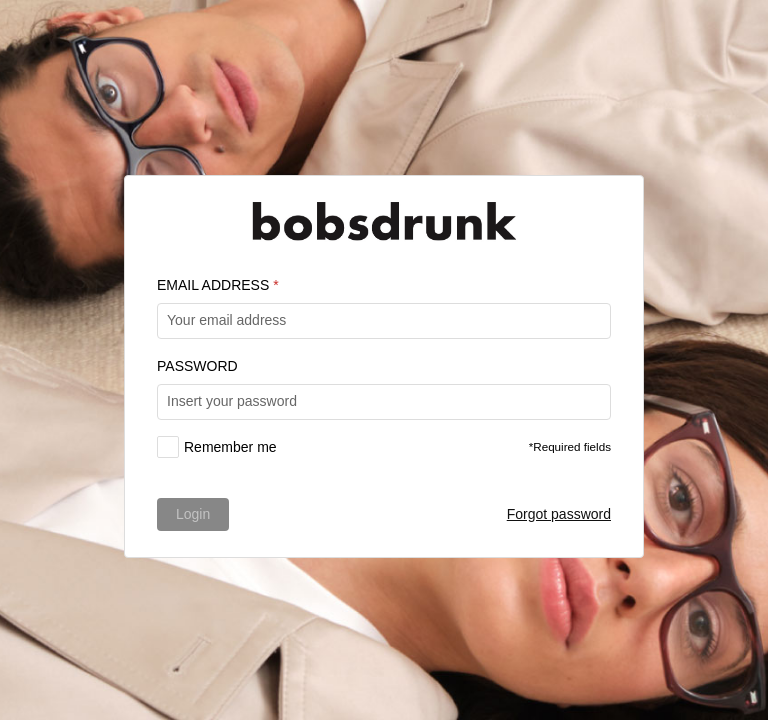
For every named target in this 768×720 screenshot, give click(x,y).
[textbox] (384, 321)
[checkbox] (217, 447)
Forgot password (559, 514)
